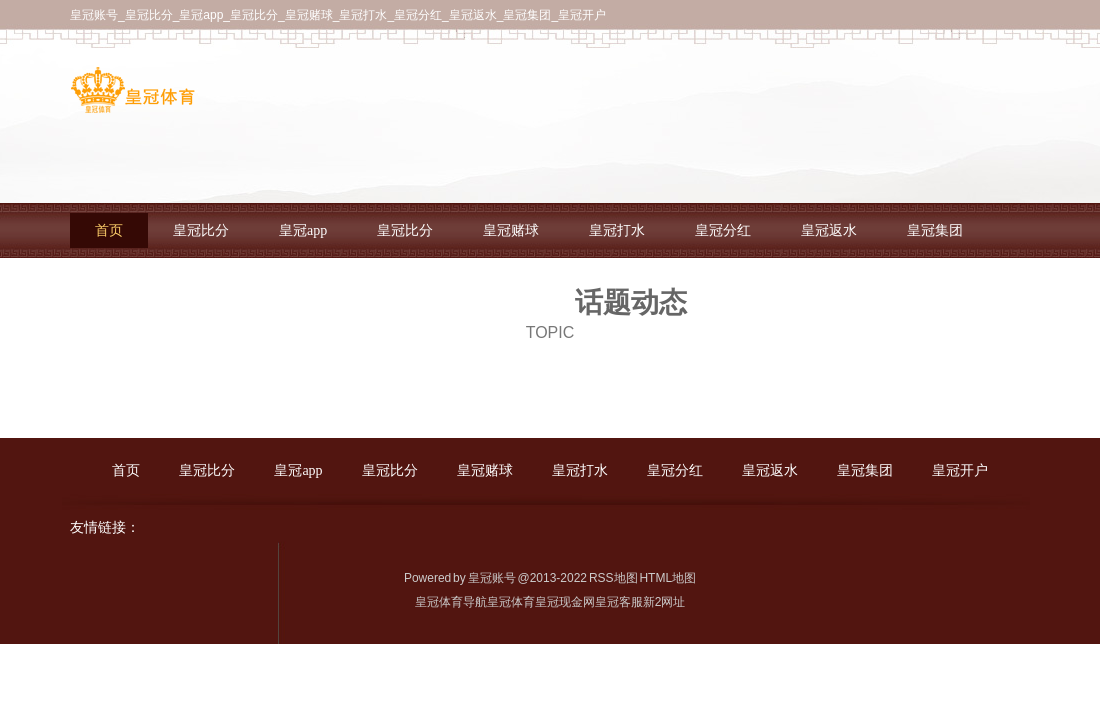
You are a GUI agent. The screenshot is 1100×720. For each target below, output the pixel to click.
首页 (109, 230)
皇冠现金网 (565, 602)
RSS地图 (613, 578)
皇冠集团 (935, 230)
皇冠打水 (617, 230)
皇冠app (303, 230)
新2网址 (664, 602)
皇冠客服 (619, 602)
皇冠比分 (201, 230)
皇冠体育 (511, 602)
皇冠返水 (829, 230)
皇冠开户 (960, 470)
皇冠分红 (723, 230)
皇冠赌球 (511, 230)
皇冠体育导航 (451, 602)
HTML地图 (667, 578)
